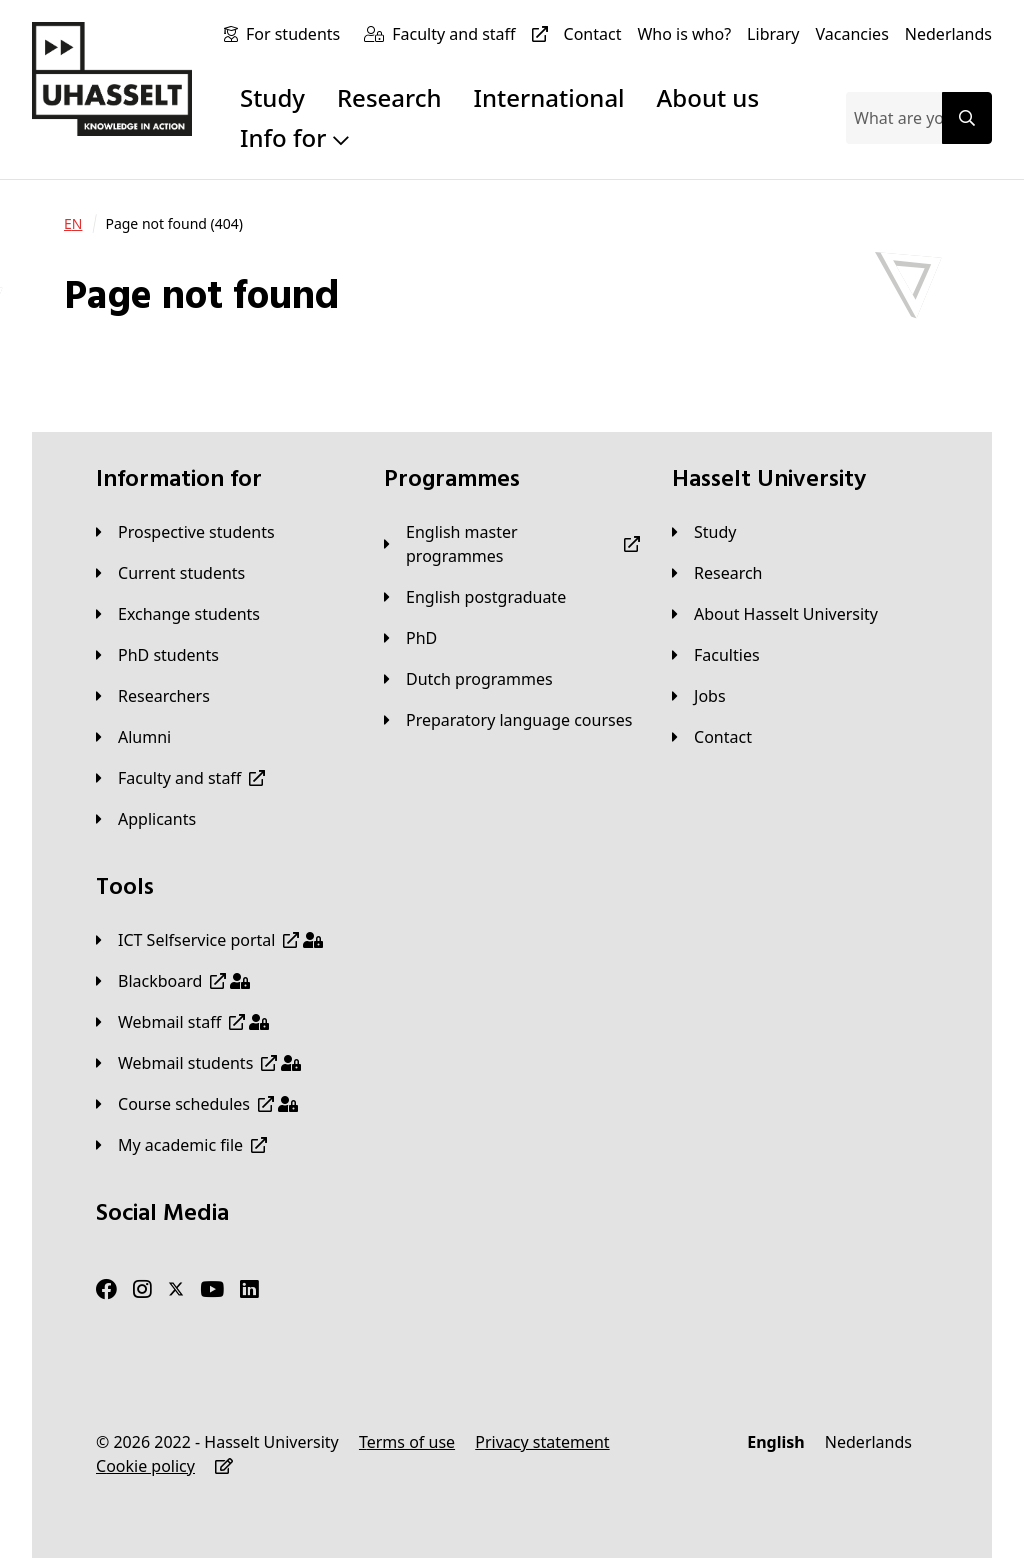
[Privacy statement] (542, 1442)
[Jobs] (699, 696)
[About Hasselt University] (775, 614)
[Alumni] (133, 737)
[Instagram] (142, 1290)
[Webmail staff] (182, 1022)
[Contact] (593, 34)
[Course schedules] (197, 1104)
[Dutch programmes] (468, 679)
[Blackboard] (173, 981)
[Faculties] (716, 655)
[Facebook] (106, 1290)
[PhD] (410, 638)
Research (389, 97)
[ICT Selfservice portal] (209, 940)
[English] (775, 1442)
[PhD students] (157, 655)
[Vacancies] (852, 34)
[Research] (717, 573)
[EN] (73, 224)
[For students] (297, 34)
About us (708, 97)
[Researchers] (153, 696)
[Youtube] (212, 1290)
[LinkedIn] (249, 1290)
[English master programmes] (512, 544)
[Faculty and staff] (473, 34)
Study (272, 97)
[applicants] (146, 819)
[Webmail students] (198, 1063)
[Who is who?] (684, 34)
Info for (294, 137)
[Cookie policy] (145, 1466)
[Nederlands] (948, 34)
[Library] (773, 34)
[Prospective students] (185, 532)
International (549, 97)
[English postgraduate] (475, 597)
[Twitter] (176, 1290)
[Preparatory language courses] (508, 720)
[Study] (704, 532)
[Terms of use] (407, 1442)
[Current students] (170, 573)
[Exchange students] (178, 614)
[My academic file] (181, 1145)
